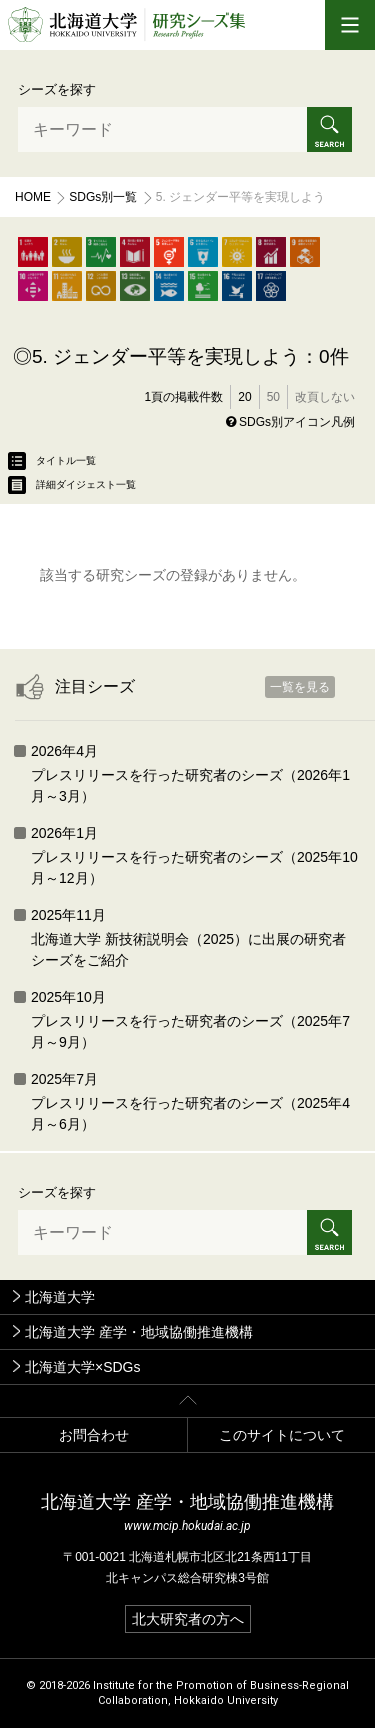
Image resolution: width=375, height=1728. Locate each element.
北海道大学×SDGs (83, 1367)
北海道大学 (60, 1297)
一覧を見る (300, 687)
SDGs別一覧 (103, 197)
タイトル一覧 (52, 461)
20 (244, 397)
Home (33, 197)
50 (273, 397)
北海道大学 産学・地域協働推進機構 (139, 1332)
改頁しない (325, 397)
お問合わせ (94, 1435)
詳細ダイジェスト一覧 (72, 485)
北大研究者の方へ (188, 1619)
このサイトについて (282, 1435)
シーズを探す (57, 89)
